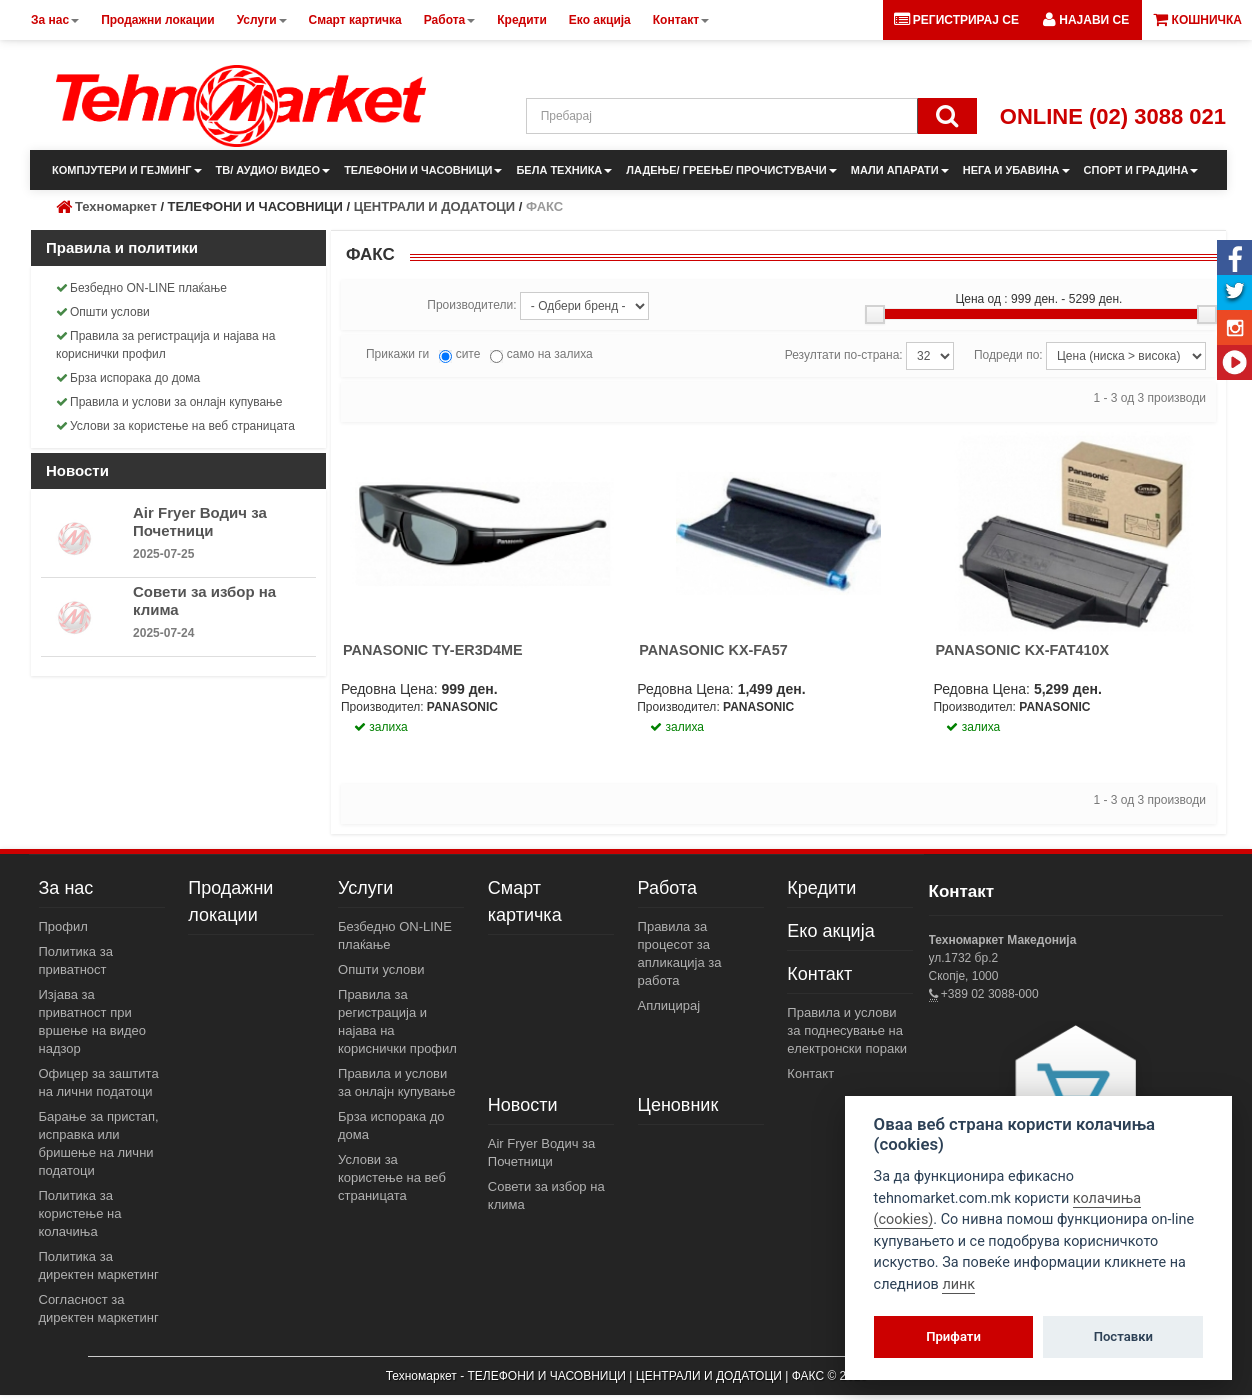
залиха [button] (381, 727)
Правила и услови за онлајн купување (169, 402)
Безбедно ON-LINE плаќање (141, 288)
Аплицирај (669, 1005)
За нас (66, 888)
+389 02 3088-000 (988, 994)
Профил (63, 926)
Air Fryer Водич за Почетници (200, 521)
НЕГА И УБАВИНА (1016, 170)
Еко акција (830, 931)
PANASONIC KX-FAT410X (1022, 650)
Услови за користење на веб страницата (175, 426)
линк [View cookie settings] (958, 1284)
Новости (523, 1105)
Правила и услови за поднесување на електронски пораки (847, 1030)
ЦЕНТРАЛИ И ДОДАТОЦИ (434, 206)
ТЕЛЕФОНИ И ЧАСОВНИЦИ (423, 170)
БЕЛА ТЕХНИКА (564, 170)
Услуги (365, 888)
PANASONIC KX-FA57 (713, 650)
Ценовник (678, 1105)
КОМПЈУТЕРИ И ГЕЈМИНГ (127, 170)
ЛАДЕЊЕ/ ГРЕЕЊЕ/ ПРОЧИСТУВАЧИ (731, 170)
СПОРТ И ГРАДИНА (1141, 170)
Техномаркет (116, 206)
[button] (1086, 20)
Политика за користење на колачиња (80, 1213)
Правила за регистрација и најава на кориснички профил (165, 345)
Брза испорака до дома (128, 378)
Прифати (953, 1336)
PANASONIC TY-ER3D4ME (433, 650)
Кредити (821, 888)
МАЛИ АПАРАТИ (900, 170)
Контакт (819, 974)
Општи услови (103, 312)
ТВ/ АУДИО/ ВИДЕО (273, 170)
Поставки (1123, 1336)
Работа (667, 888)
